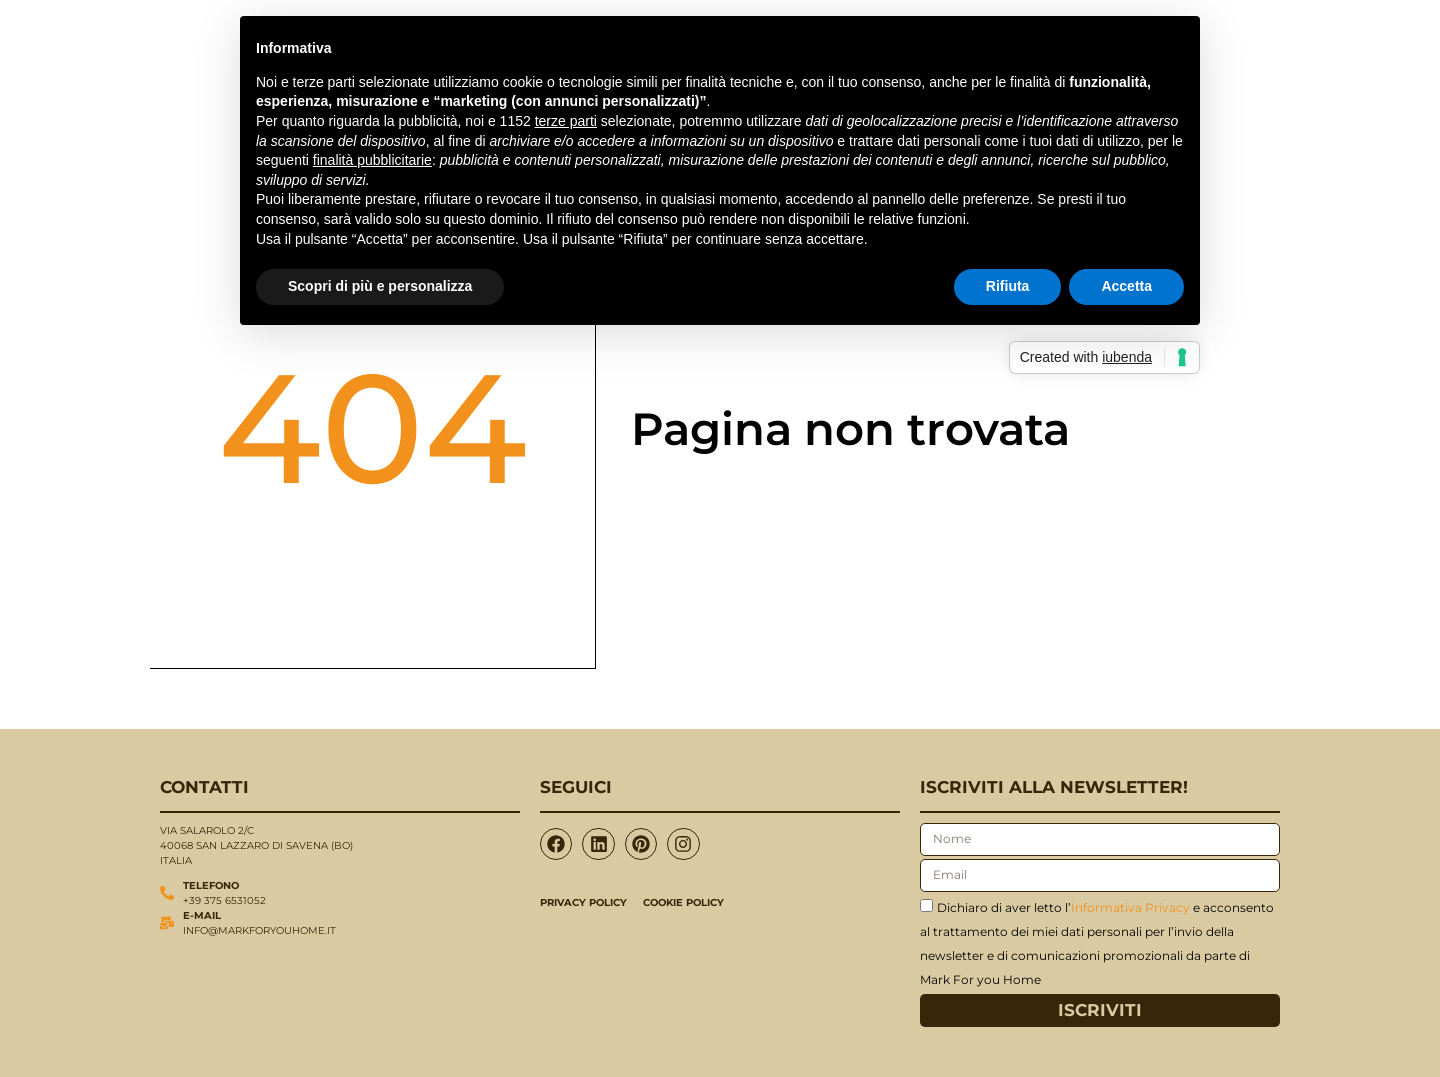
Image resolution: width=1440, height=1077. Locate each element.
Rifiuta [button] (1008, 286)
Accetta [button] (1126, 286)
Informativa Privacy (1130, 906)
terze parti (566, 121)
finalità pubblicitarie (372, 160)
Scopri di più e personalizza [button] (380, 286)
